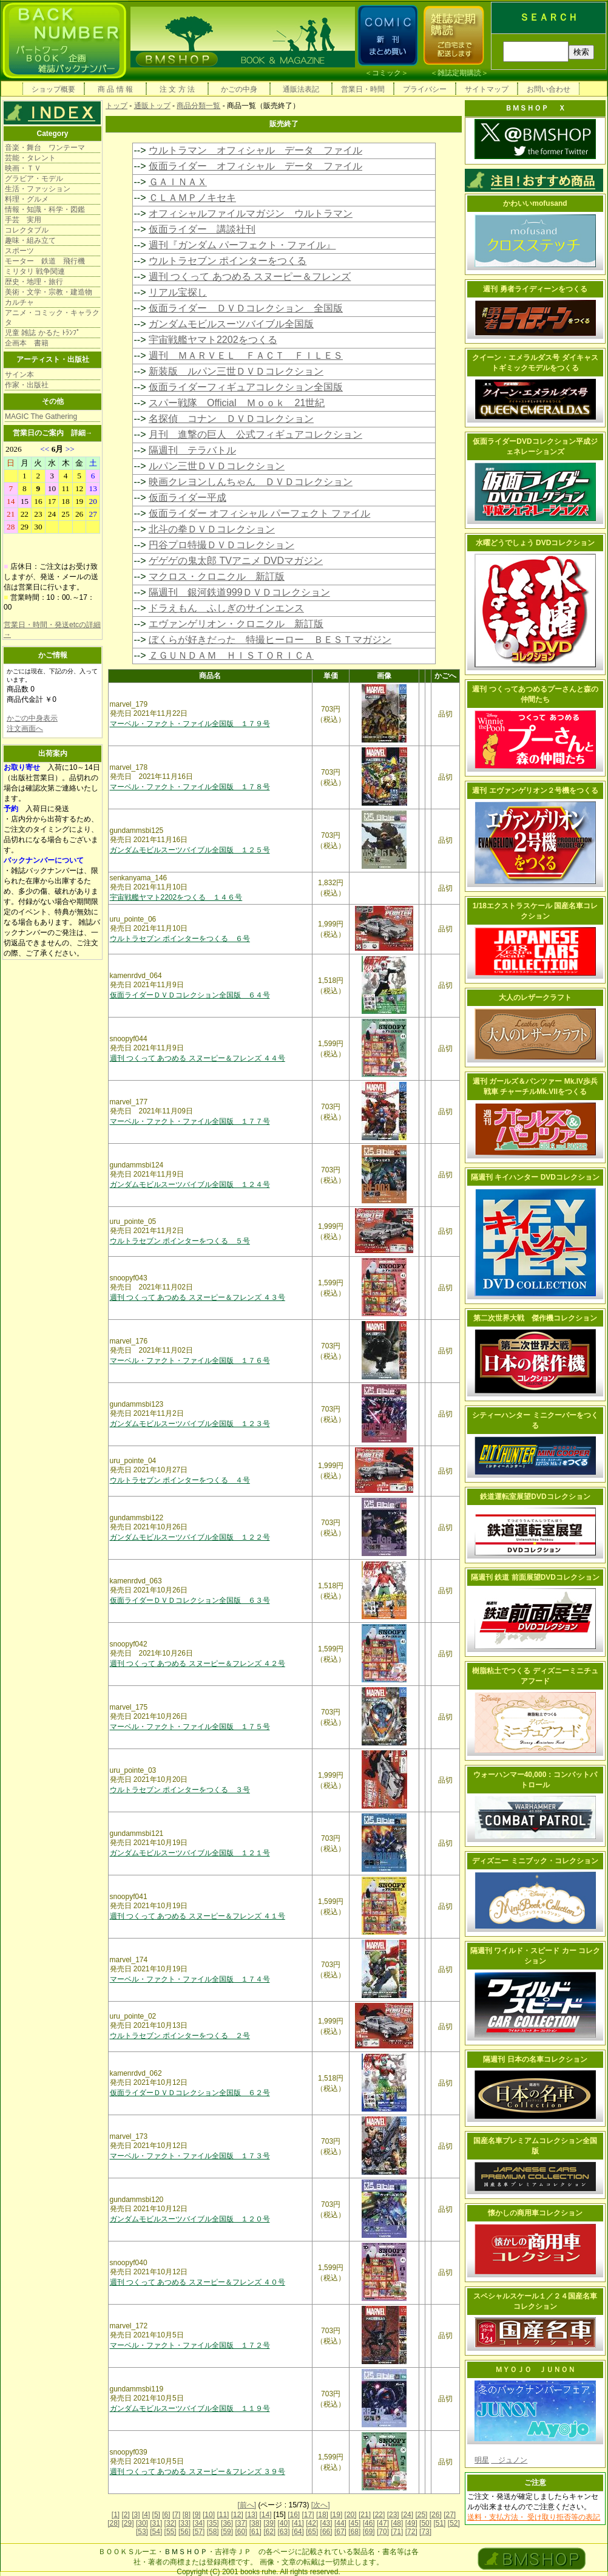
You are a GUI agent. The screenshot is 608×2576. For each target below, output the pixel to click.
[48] (397, 2523)
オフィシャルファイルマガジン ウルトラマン (251, 213)
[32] (170, 2523)
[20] (351, 2514)
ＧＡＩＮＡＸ (178, 182)
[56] (184, 2531)
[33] (184, 2523)
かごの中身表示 (32, 718)
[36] (227, 2523)
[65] (312, 2531)
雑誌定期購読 (459, 73)
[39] (269, 2523)
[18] (322, 2514)
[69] (369, 2531)
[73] (425, 2531)
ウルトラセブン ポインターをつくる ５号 (180, 1241)
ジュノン (509, 2460)
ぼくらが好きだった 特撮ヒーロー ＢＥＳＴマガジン (270, 639)
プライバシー (425, 89)
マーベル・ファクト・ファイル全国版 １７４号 (190, 1979)
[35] (213, 2523)
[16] (294, 2514)
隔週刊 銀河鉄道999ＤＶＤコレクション (239, 592)
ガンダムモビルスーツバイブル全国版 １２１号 (190, 1853)
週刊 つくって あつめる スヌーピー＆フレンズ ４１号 (197, 1916)
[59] (227, 2531)
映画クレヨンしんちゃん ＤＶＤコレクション (251, 482)
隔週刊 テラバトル (192, 450)
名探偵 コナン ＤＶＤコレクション (231, 418)
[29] (128, 2523)
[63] (283, 2531)
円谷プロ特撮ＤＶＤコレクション (221, 545)
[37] (241, 2523)
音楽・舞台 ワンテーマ (45, 147)
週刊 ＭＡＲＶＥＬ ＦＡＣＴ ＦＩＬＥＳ (246, 355)
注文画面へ (25, 728)
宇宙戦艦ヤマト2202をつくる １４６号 (176, 897)
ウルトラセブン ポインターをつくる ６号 (180, 938)
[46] (369, 2523)
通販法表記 (301, 89)
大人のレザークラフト (535, 997)
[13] (251, 2514)
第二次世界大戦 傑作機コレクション (535, 1318)
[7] (176, 2514)
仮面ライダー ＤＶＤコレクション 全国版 (246, 308)
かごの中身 (239, 89)
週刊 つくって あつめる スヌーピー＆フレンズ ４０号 (197, 2282)
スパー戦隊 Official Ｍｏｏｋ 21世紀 (237, 403)
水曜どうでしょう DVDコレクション (535, 543)
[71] (397, 2531)
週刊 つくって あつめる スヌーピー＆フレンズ (250, 276)
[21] (365, 2514)
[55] (170, 2531)
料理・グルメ (27, 199)
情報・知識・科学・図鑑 (45, 209)
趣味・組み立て (30, 240)
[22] (379, 2514)
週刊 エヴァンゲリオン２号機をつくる (535, 790)
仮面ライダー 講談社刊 (202, 229)
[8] (187, 2514)
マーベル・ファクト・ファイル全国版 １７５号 (190, 1726)
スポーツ (19, 250)
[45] (354, 2523)
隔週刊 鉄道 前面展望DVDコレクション (535, 1577)
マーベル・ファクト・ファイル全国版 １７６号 (190, 1360)
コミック (386, 73)
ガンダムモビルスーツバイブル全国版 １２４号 (190, 1184)
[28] (113, 2523)
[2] (126, 2514)
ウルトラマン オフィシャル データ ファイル (255, 150)
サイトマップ (486, 89)
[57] (198, 2531)
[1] (116, 2514)
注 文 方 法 (177, 89)
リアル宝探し (178, 292)
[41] (298, 2523)
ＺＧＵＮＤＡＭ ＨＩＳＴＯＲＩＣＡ (231, 655)
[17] (308, 2514)
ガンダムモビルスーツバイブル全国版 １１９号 (190, 2408)
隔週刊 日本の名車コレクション (535, 2059)
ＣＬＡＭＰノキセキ (192, 197)
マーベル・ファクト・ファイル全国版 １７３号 (190, 2156)
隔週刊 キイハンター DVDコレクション (535, 1177)
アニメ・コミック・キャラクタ (52, 317)
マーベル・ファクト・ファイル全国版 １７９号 (190, 723)
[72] (411, 2531)
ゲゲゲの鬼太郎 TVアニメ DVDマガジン (236, 561)
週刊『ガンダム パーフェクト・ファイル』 (242, 245)
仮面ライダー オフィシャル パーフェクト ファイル (259, 513)
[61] (255, 2531)
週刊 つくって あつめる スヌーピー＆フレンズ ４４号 (197, 1058)
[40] (283, 2523)
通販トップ (152, 105)
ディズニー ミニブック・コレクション (535, 1861)
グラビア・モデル (34, 178)
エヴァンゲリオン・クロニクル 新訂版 (236, 624)
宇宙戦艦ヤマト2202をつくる (213, 340)
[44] (340, 2523)
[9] (196, 2514)
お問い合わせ (548, 89)
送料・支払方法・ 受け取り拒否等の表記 (533, 2517)
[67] (340, 2531)
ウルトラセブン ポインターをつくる (227, 261)
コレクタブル (27, 230)
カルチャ (19, 302)
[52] (454, 2523)
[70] (383, 2531)
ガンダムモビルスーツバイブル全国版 (231, 324)
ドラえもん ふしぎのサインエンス (226, 608)
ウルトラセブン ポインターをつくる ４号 (180, 1480)
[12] (237, 2514)
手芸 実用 (23, 220)
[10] (209, 2514)
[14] (265, 2514)
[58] (213, 2531)
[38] (255, 2523)
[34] (198, 2523)
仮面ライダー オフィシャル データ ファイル (255, 166)
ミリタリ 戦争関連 (35, 271)
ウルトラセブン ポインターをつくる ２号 (180, 2035)
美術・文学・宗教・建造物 (48, 292)
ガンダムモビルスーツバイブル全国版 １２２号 (190, 1537)
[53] (142, 2531)
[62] (269, 2531)
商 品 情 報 (115, 89)
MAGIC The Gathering (41, 416)
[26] (436, 2514)
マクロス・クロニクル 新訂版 (217, 576)
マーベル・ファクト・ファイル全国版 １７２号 (190, 2345)
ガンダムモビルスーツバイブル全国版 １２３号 (190, 1423)
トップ (116, 105)
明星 (482, 2460)
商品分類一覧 (198, 105)
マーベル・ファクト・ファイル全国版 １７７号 (190, 1121)
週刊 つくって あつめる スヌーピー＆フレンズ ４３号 (197, 1297)
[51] (439, 2523)
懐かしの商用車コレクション (535, 2213)
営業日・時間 (363, 89)
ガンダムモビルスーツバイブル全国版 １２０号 (190, 2219)
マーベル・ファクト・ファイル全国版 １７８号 (190, 787)
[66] (326, 2531)
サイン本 (19, 374)
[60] (241, 2531)
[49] (411, 2523)
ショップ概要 (53, 89)
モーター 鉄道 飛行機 (45, 261)
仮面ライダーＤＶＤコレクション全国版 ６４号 (190, 995)
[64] (298, 2531)
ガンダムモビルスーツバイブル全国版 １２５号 (190, 850)
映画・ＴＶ (23, 168)
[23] (393, 2514)
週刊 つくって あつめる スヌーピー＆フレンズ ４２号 (197, 1663)
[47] (383, 2523)
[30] (142, 2523)
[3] (136, 2514)
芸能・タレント (30, 158)
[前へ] (246, 2505)
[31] (156, 2523)
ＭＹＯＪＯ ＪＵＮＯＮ (535, 2369)
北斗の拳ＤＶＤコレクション (212, 529)
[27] (450, 2514)
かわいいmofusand (535, 203)
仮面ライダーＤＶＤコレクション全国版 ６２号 (190, 2092)
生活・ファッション (37, 189)
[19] (336, 2514)
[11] (223, 2514)
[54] (156, 2531)
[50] (425, 2523)
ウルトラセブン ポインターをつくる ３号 (180, 1790)
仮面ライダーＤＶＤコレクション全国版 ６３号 (190, 1600)
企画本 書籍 (27, 343)
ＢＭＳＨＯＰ (186, 2551)
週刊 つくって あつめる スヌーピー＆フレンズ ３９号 (197, 2471)
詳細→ (82, 433)
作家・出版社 (27, 385)
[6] (166, 2514)
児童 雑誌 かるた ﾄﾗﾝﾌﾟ (42, 332)
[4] (146, 2514)
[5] (156, 2514)
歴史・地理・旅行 (34, 281)
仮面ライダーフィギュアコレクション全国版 (246, 387)
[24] (407, 2514)
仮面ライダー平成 (187, 497)
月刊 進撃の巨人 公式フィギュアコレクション (255, 434)
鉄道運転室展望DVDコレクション (535, 1496)
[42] (312, 2523)
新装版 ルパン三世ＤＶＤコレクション (236, 371)
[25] (421, 2514)
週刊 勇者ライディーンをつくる (535, 289)
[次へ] (320, 2505)
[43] (326, 2523)
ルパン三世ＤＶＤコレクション (217, 466)
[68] (354, 2531)
